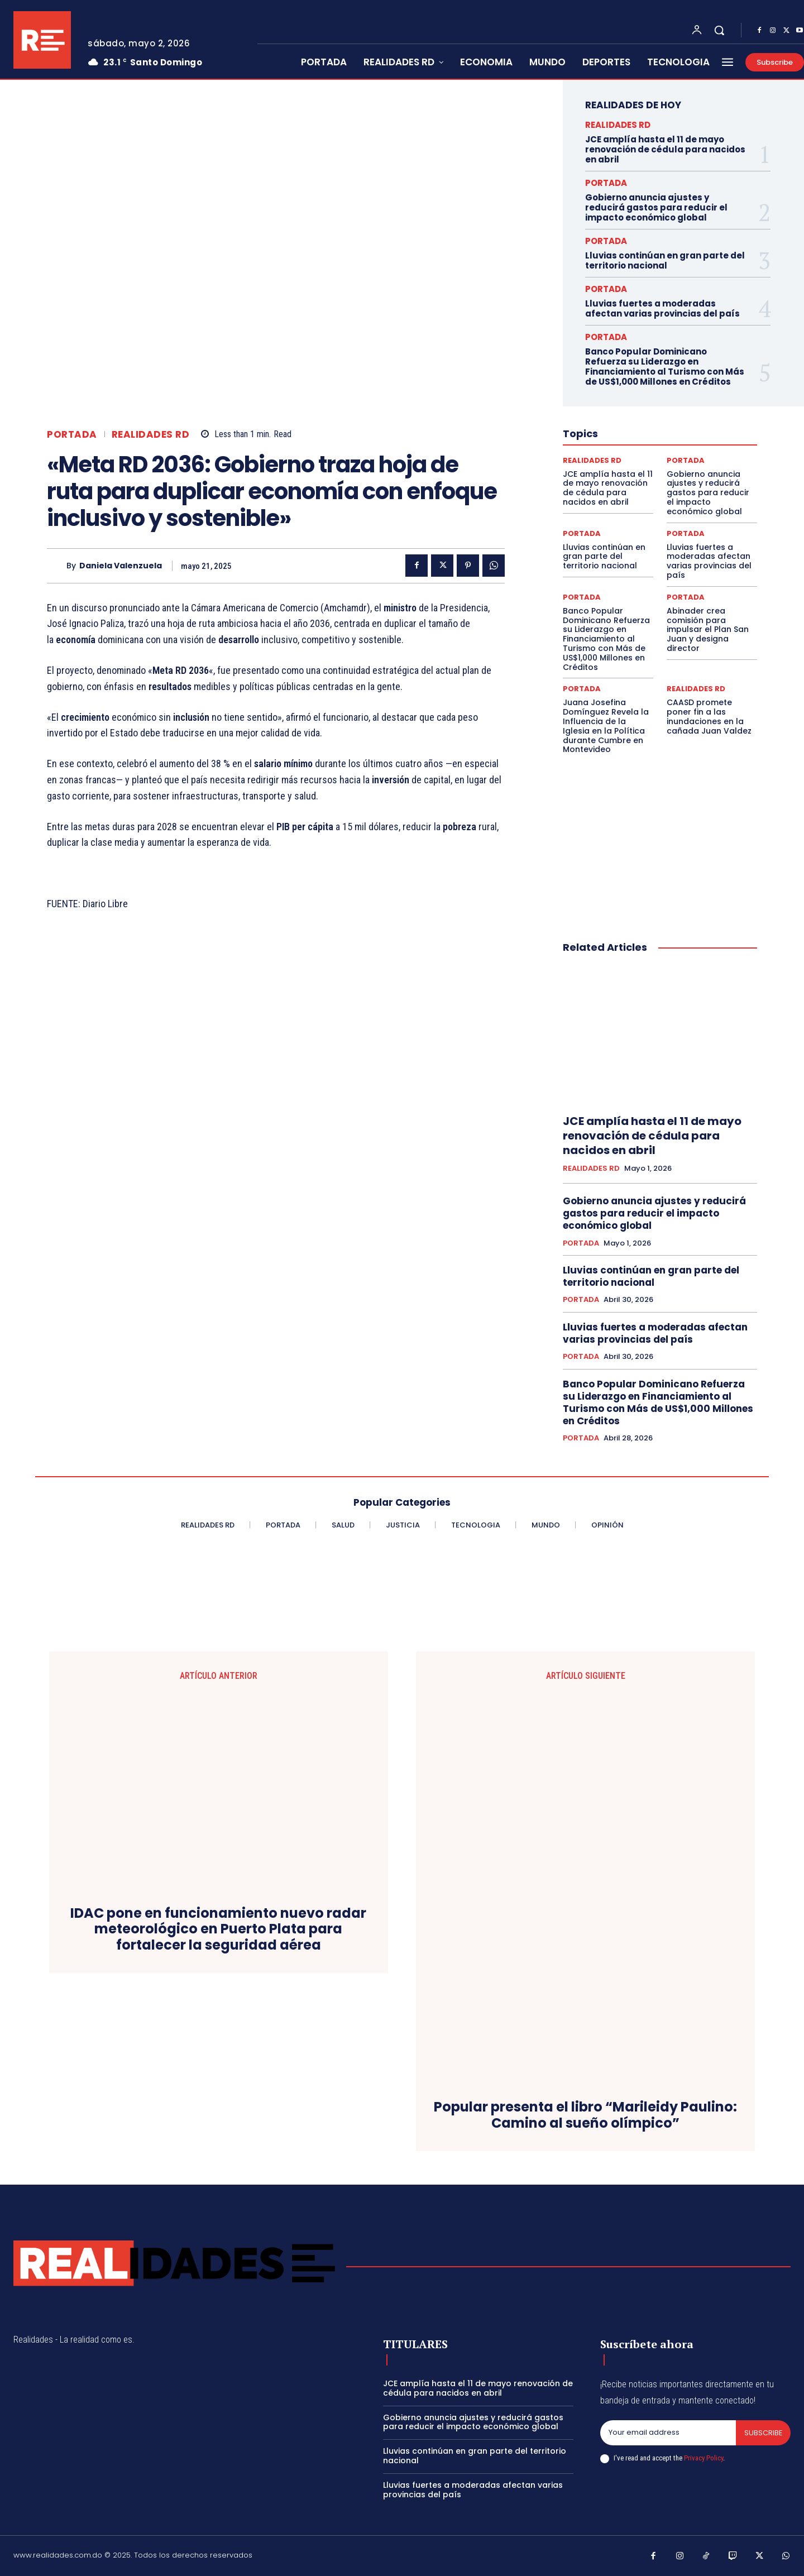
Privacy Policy (703, 2458)
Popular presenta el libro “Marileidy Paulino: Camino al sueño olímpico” (585, 2115)
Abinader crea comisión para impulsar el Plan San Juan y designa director (708, 629)
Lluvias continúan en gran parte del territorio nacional (665, 260)
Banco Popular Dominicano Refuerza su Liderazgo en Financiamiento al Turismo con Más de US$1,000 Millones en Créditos (664, 366)
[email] (667, 2433)
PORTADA (72, 434)
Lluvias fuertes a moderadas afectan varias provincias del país (662, 308)
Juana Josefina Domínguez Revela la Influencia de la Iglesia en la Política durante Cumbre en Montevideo (606, 726)
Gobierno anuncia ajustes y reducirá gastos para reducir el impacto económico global (656, 207)
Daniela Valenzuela (120, 566)
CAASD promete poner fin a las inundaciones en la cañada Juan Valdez (709, 716)
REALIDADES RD (151, 434)
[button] (719, 30)
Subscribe (763, 2432)
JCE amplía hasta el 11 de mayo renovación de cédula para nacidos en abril (665, 149)
